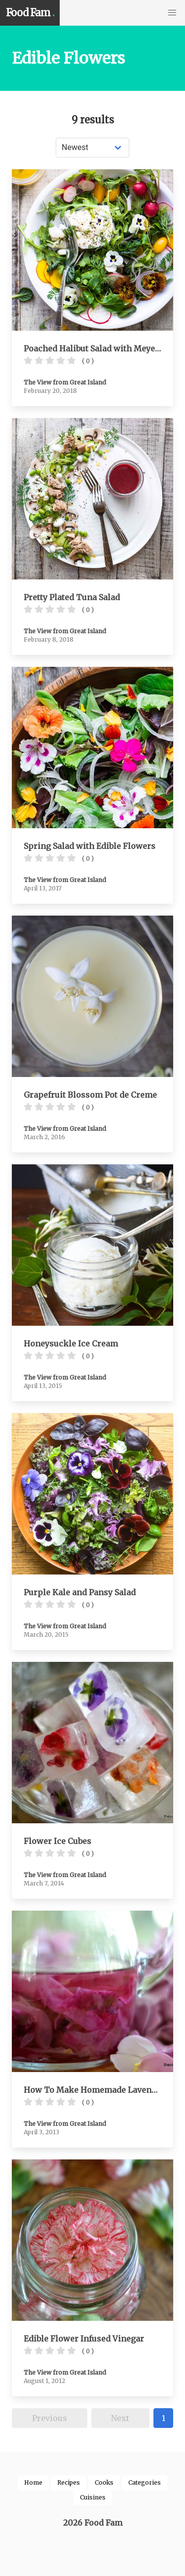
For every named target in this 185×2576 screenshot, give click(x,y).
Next (120, 2418)
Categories (144, 2482)
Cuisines (93, 2497)
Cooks (104, 2482)
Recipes (68, 2482)
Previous (49, 2418)
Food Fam (30, 12)
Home (33, 2482)
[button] (172, 13)
